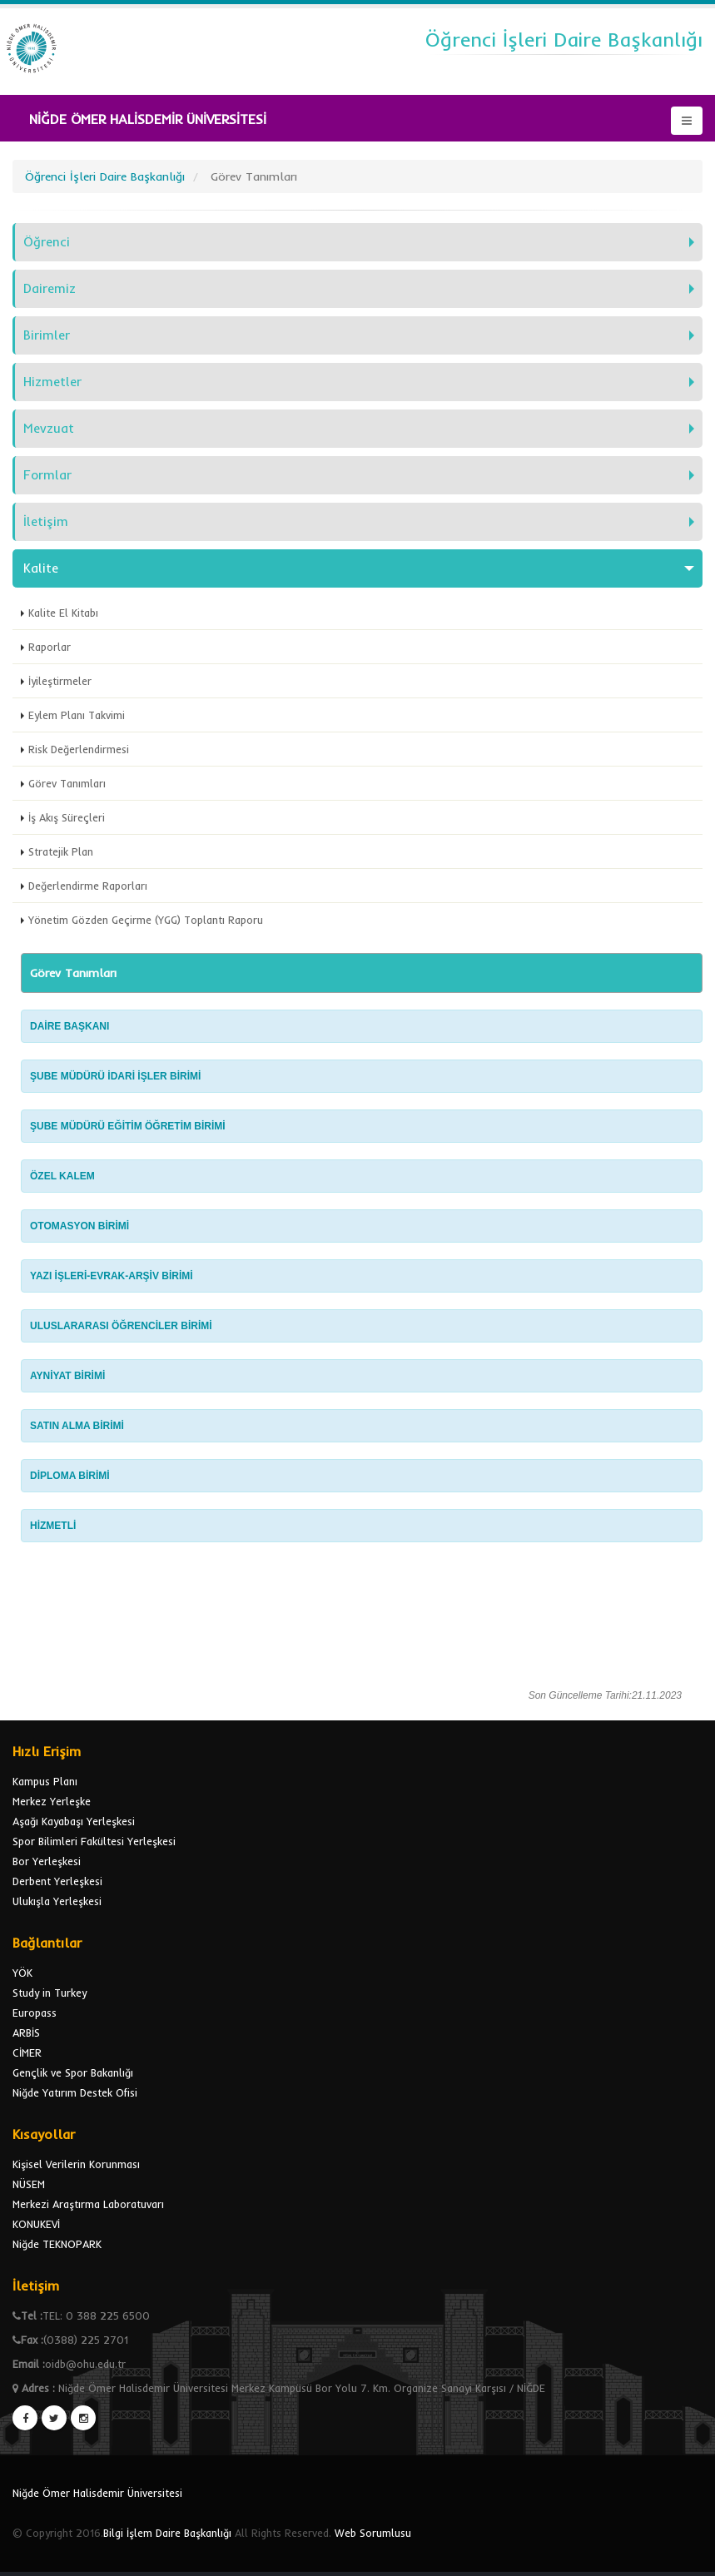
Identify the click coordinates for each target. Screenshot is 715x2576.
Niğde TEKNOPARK (57, 2244)
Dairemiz (49, 288)
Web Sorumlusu (373, 2532)
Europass (34, 2012)
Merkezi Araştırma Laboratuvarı (88, 2204)
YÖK (22, 1972)
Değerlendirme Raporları (87, 885)
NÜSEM (28, 2184)
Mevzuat (48, 428)
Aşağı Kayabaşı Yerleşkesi (73, 1821)
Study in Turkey (49, 1992)
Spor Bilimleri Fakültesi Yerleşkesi (94, 1841)
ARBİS (26, 2032)
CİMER (27, 2052)
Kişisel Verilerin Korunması (76, 2164)
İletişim (45, 521)
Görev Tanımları (67, 783)
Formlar (47, 475)
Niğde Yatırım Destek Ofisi (74, 2092)
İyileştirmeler (60, 680)
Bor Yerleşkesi (46, 1861)
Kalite (40, 568)
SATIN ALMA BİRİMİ (77, 1426)
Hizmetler (52, 382)
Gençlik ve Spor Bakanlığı (72, 2072)
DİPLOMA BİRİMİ (70, 1476)
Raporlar (49, 646)
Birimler (46, 335)
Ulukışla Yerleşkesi (57, 1901)
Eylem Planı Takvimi (76, 715)
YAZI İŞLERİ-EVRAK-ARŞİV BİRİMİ (113, 1276)
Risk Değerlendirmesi (78, 749)
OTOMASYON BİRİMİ (79, 1226)
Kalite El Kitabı (63, 612)
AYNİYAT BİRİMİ (69, 1376)
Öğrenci (46, 242)
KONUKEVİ (36, 2224)
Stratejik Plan (60, 851)
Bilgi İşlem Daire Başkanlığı (167, 2532)
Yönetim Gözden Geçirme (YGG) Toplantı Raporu (145, 919)
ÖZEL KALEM (62, 1176)
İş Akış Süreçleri (66, 817)
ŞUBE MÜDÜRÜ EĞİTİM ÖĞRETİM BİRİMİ (128, 1126)
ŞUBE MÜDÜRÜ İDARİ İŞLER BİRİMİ (115, 1076)
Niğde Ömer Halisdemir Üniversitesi (97, 2492)
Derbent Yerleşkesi (57, 1881)
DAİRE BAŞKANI (69, 1026)
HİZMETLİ (54, 1525)
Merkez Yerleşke (51, 1801)
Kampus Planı (44, 1781)
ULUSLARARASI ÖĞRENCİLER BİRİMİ (122, 1326)
